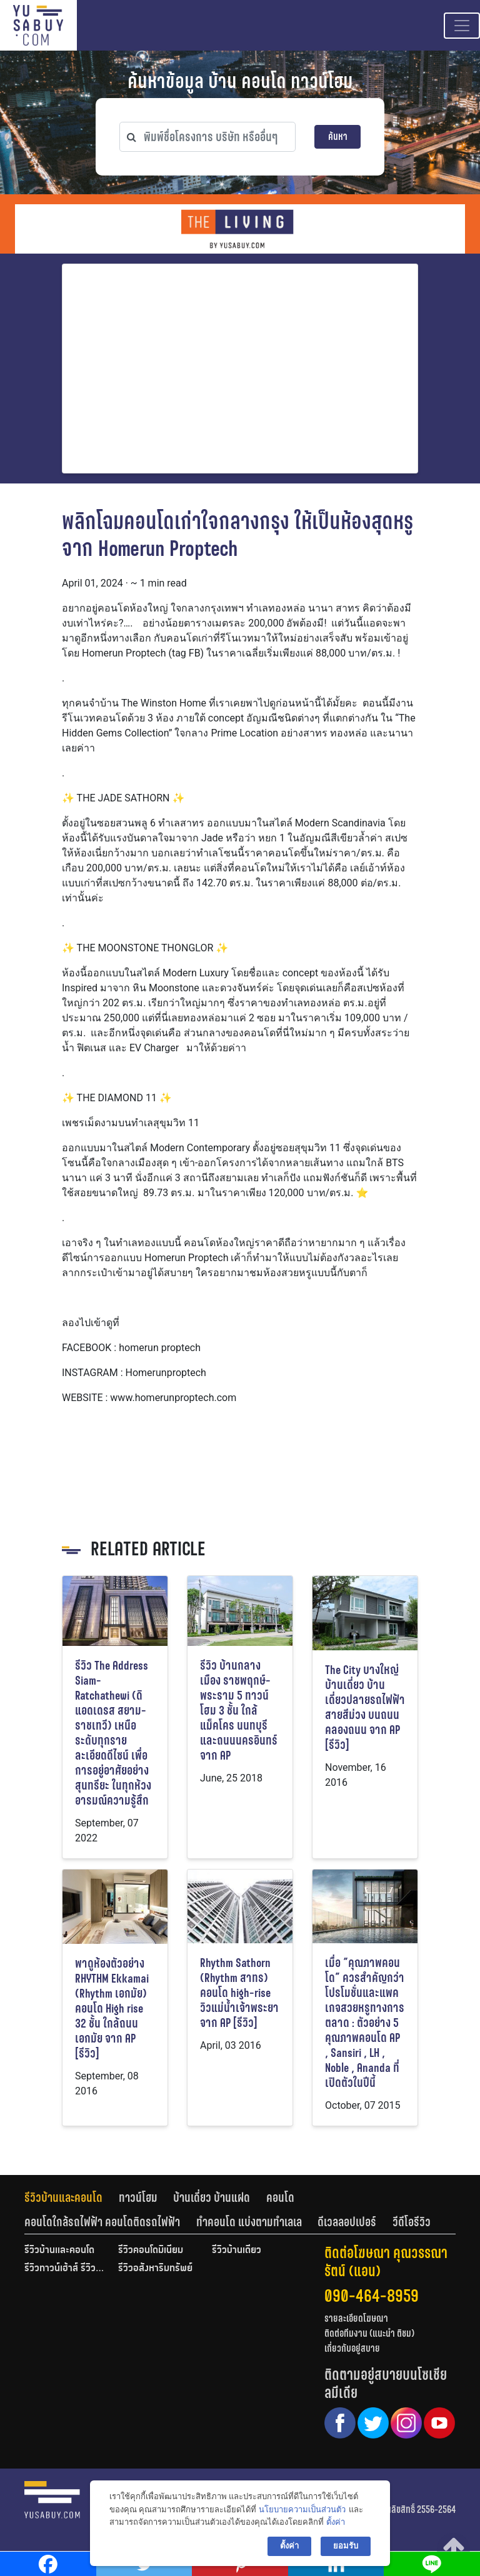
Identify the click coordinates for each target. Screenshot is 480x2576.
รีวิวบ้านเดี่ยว (236, 2251)
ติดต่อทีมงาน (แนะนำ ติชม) (369, 2333)
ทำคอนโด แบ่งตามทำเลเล (249, 2222)
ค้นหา (338, 136)
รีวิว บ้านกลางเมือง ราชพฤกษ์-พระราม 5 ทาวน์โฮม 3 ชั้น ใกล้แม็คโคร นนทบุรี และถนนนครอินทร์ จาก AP (239, 1711)
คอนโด (280, 2197)
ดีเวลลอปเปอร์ (347, 2222)
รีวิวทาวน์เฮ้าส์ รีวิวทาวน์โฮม (65, 2269)
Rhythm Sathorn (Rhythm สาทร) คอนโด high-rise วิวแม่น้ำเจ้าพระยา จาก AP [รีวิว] (239, 1993)
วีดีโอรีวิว (411, 2222)
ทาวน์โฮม (138, 2197)
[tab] (71, 2197)
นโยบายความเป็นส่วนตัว (302, 2509)
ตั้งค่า (335, 2522)
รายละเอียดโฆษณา (356, 2318)
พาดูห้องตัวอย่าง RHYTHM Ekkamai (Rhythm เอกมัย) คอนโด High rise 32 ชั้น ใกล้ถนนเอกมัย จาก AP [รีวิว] (112, 2008)
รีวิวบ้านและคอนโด (63, 2197)
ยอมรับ (345, 2545)
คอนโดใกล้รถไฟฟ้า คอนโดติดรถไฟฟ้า (102, 2222)
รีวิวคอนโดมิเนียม (150, 2251)
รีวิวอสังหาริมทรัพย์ (155, 2269)
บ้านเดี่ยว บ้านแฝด (211, 2197)
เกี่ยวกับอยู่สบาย (352, 2348)
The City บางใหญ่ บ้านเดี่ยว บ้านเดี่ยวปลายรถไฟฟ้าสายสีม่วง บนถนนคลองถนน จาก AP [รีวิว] (365, 1707)
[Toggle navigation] (462, 25)
